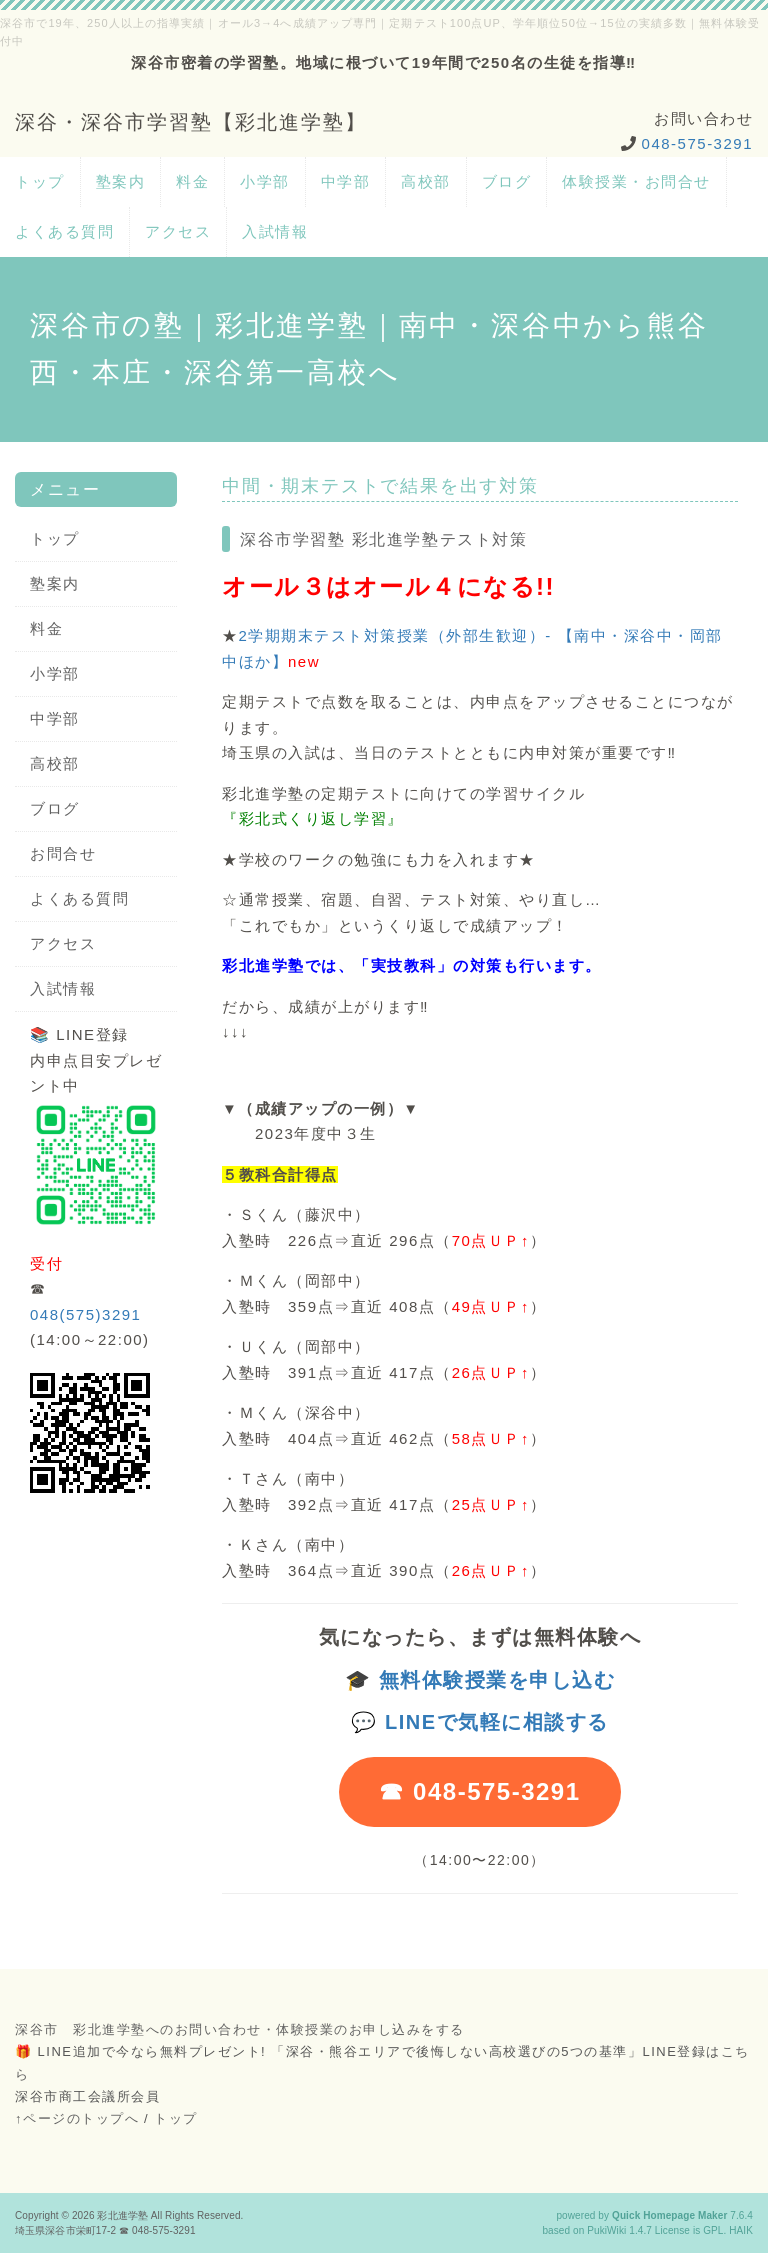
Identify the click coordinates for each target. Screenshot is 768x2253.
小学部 (265, 181)
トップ (40, 181)
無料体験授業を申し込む (497, 1680)
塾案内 (121, 181)
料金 (192, 181)
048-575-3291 (697, 143)
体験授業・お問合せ (636, 181)
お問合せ (63, 853)
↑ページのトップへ (77, 2118)
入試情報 (275, 231)
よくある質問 (64, 231)
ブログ (507, 181)
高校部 (426, 181)
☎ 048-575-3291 (479, 1791)
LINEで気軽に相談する (497, 1722)
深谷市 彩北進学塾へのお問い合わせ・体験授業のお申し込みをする (240, 2029)
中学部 (346, 181)
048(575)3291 (85, 1314)
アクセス (178, 231)
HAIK (741, 2230)
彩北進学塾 (122, 2215)
